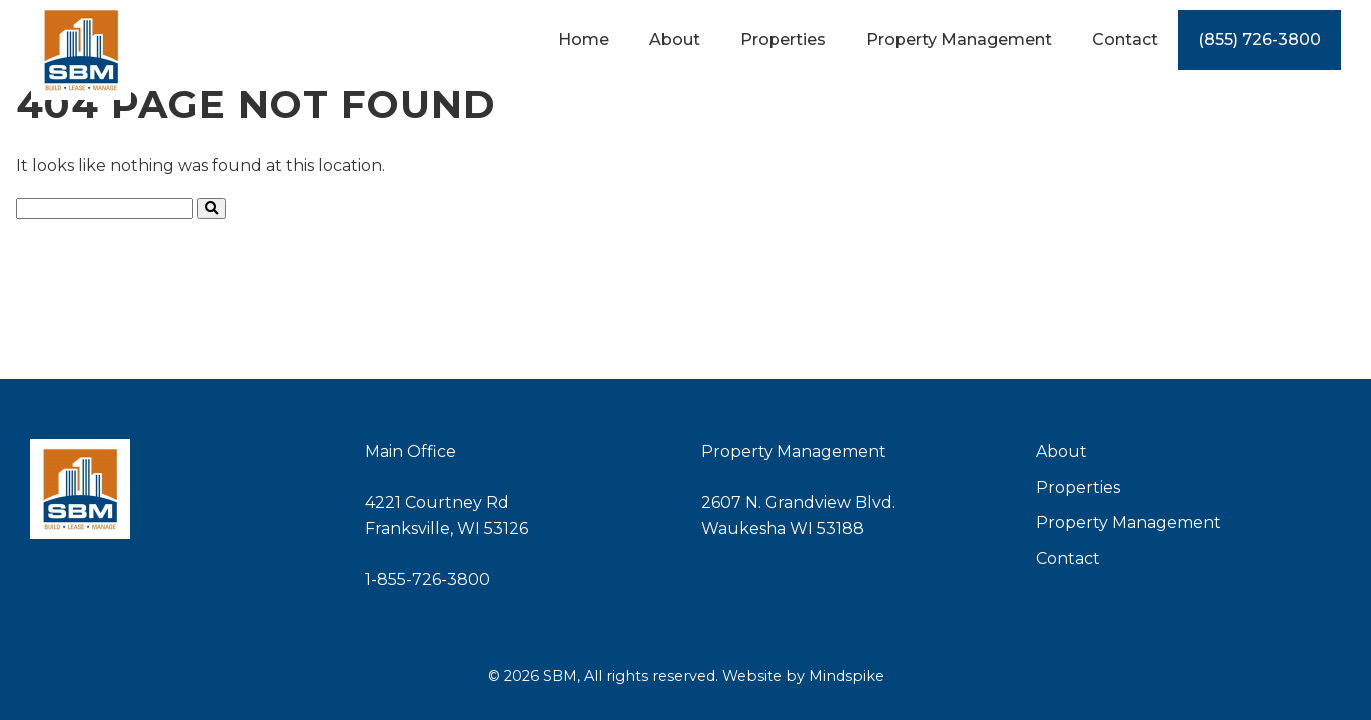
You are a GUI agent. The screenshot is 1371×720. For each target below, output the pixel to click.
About (1061, 451)
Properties (1078, 487)
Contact (1068, 558)
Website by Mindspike (803, 676)
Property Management (1128, 522)
